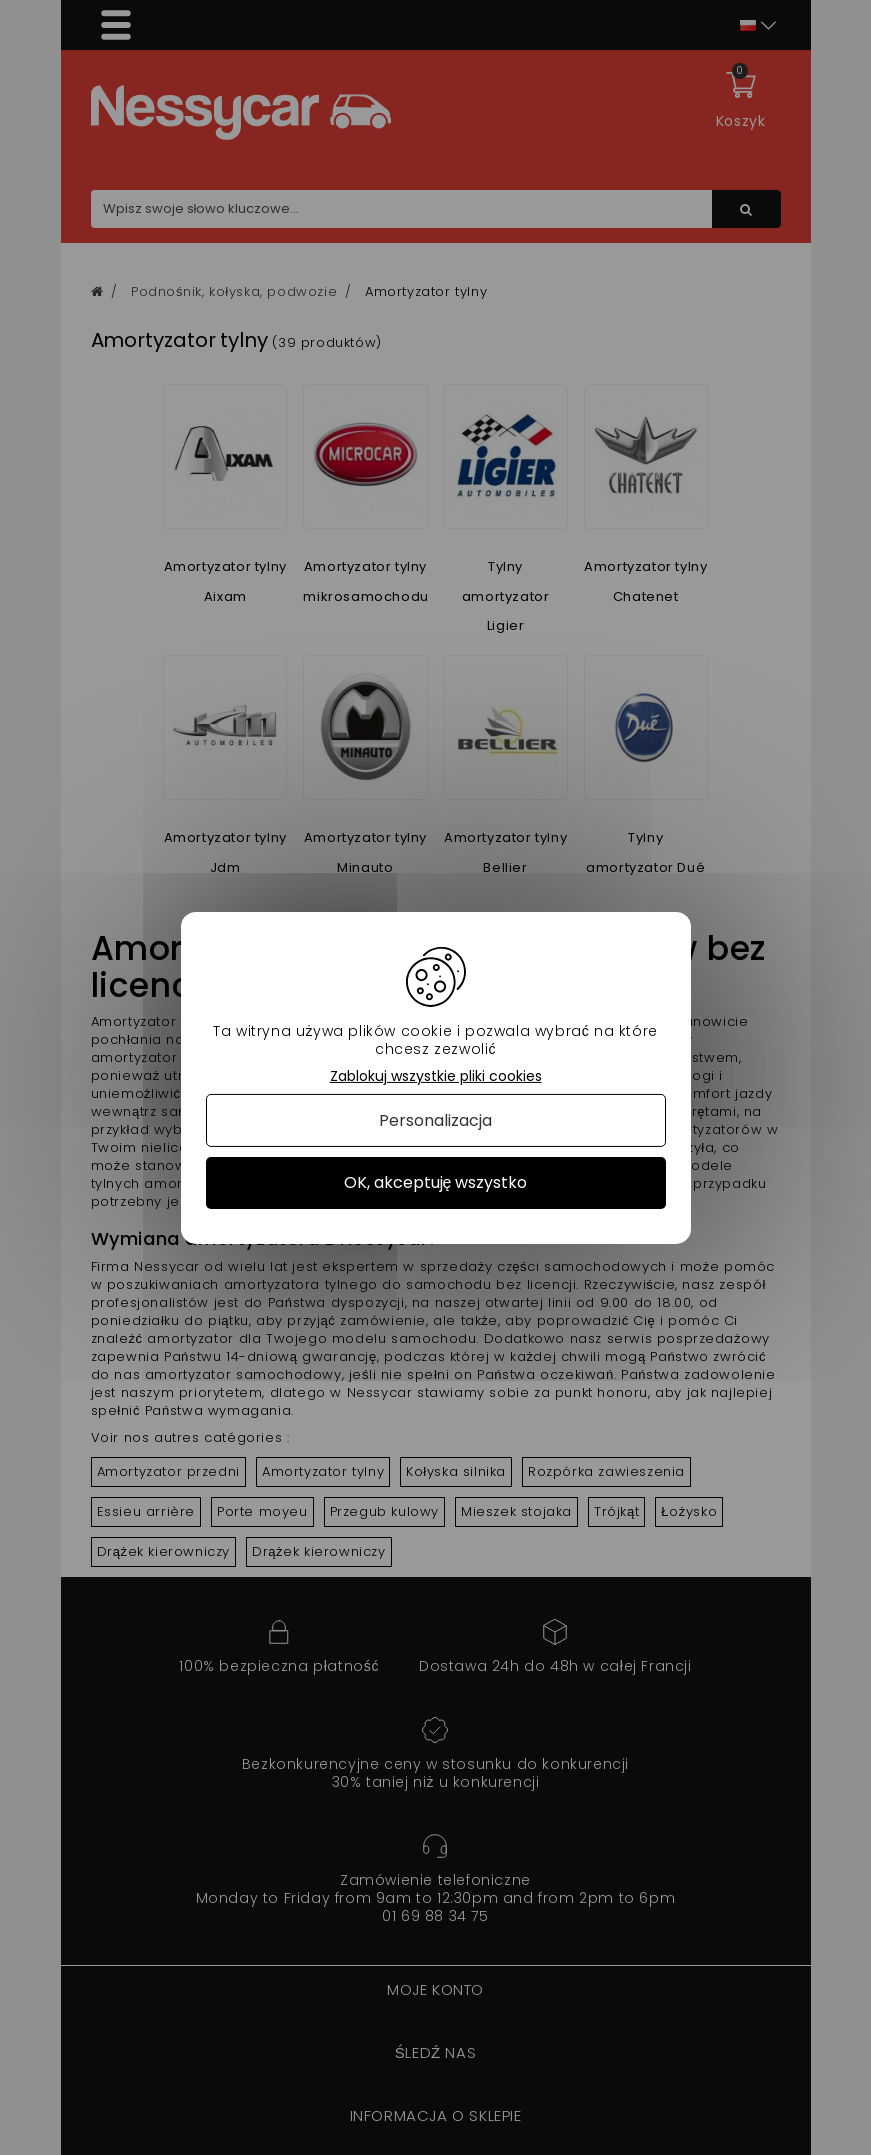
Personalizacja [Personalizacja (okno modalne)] (435, 1120)
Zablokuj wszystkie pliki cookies (436, 1075)
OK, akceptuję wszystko (436, 1182)
